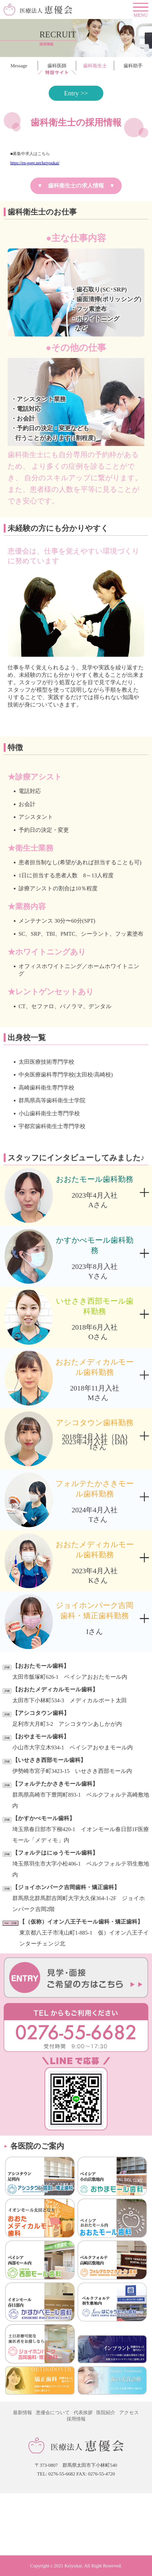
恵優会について (53, 2412)
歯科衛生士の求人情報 (76, 186)
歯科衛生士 (95, 65)
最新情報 (22, 2412)
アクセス (129, 2412)
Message (19, 65)
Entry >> (76, 93)
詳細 (7, 1667)
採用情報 (76, 2419)
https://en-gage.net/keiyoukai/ (34, 163)
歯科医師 (56, 65)
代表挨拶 (83, 2412)
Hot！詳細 (10, 1923)
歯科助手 (133, 65)
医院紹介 (105, 2412)
